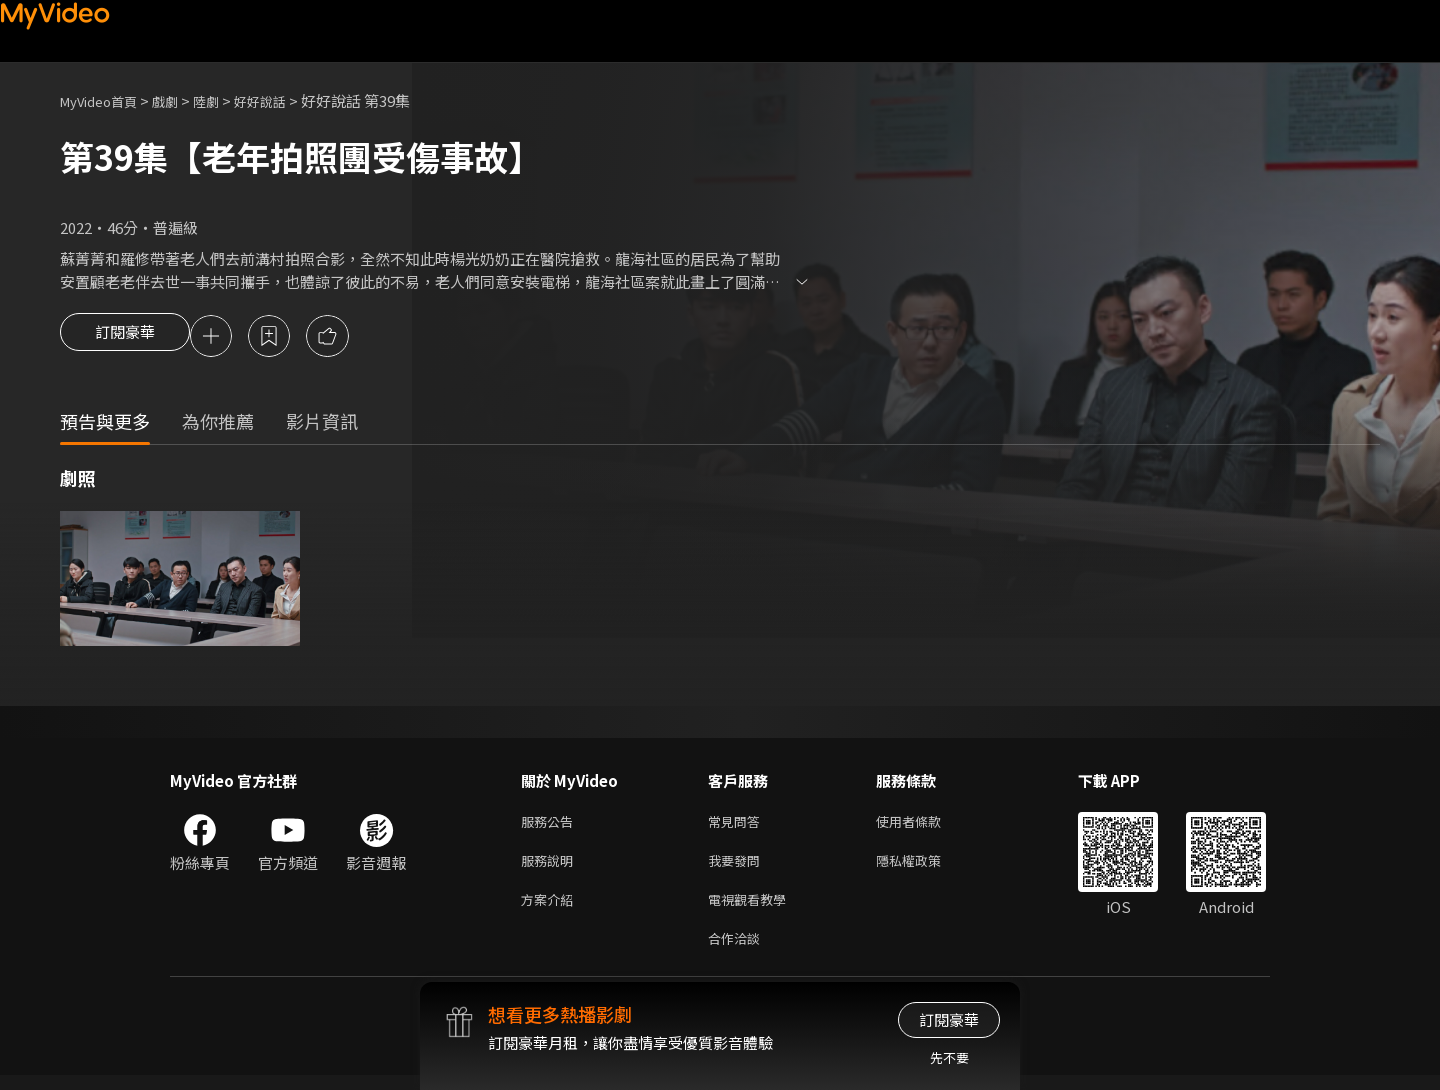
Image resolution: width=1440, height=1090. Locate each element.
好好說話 (286, 100)
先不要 (949, 1057)
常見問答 (738, 825)
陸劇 (226, 100)
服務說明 (551, 867)
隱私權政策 (925, 867)
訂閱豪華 (125, 338)
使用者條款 (925, 825)
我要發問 (738, 867)
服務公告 (551, 825)
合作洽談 (738, 951)
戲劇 (181, 100)
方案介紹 (551, 909)
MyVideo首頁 (105, 100)
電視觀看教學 (753, 909)
